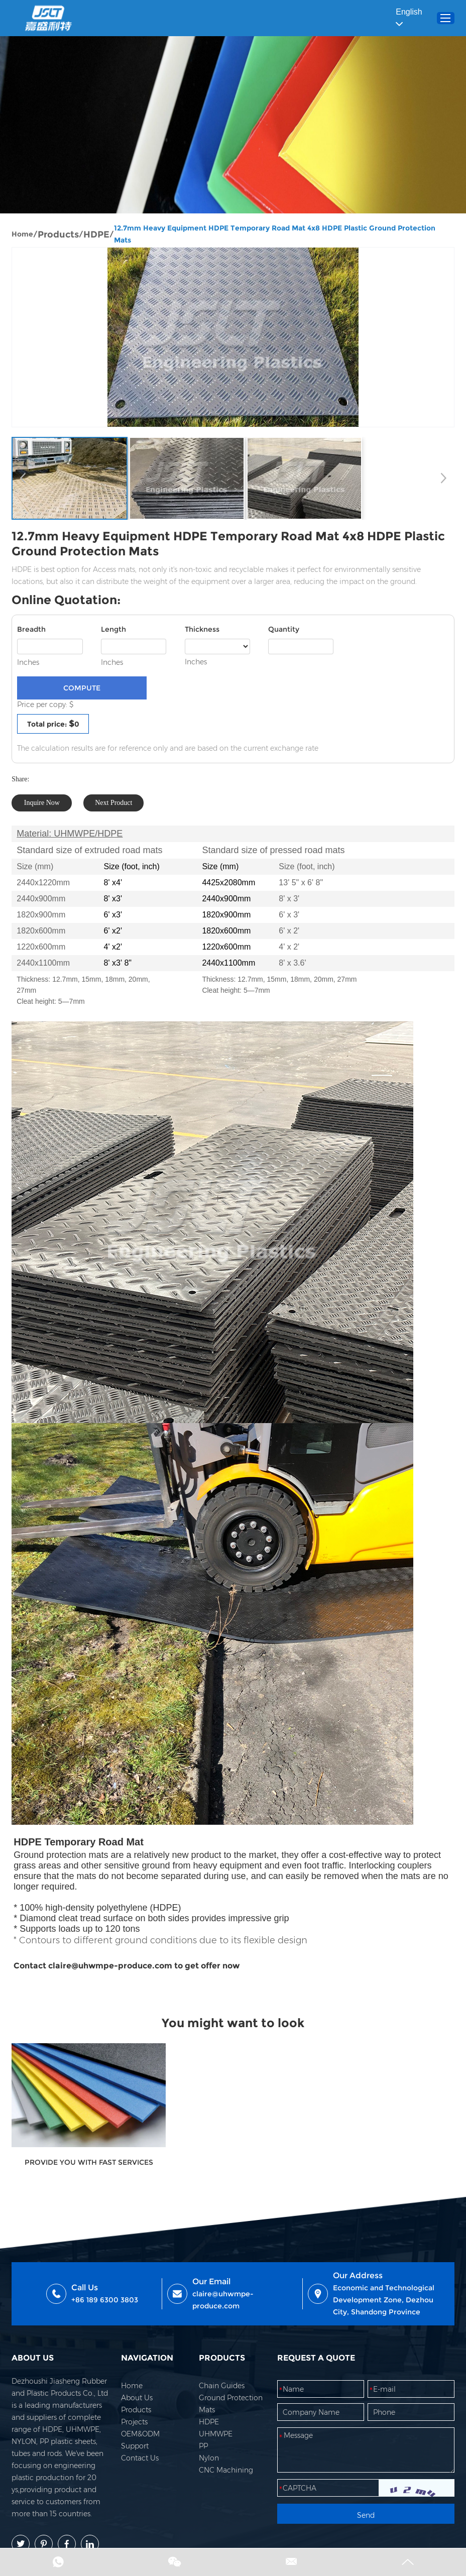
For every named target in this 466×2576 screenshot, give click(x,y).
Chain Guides (222, 2394)
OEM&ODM (141, 2442)
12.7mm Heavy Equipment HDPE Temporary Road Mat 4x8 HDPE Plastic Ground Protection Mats (275, 235)
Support (135, 2454)
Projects (135, 2430)
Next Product (114, 805)
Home (23, 235)
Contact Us (140, 2466)
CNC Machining (226, 2478)
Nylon (209, 2466)
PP (203, 2454)
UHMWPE (216, 2442)
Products (59, 235)
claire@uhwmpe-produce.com (223, 2308)
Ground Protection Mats (231, 2412)
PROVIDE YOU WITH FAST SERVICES (83, 2159)
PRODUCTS (222, 2366)
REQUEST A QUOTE (316, 2366)
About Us (137, 2406)
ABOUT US (34, 2366)
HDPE (97, 235)
